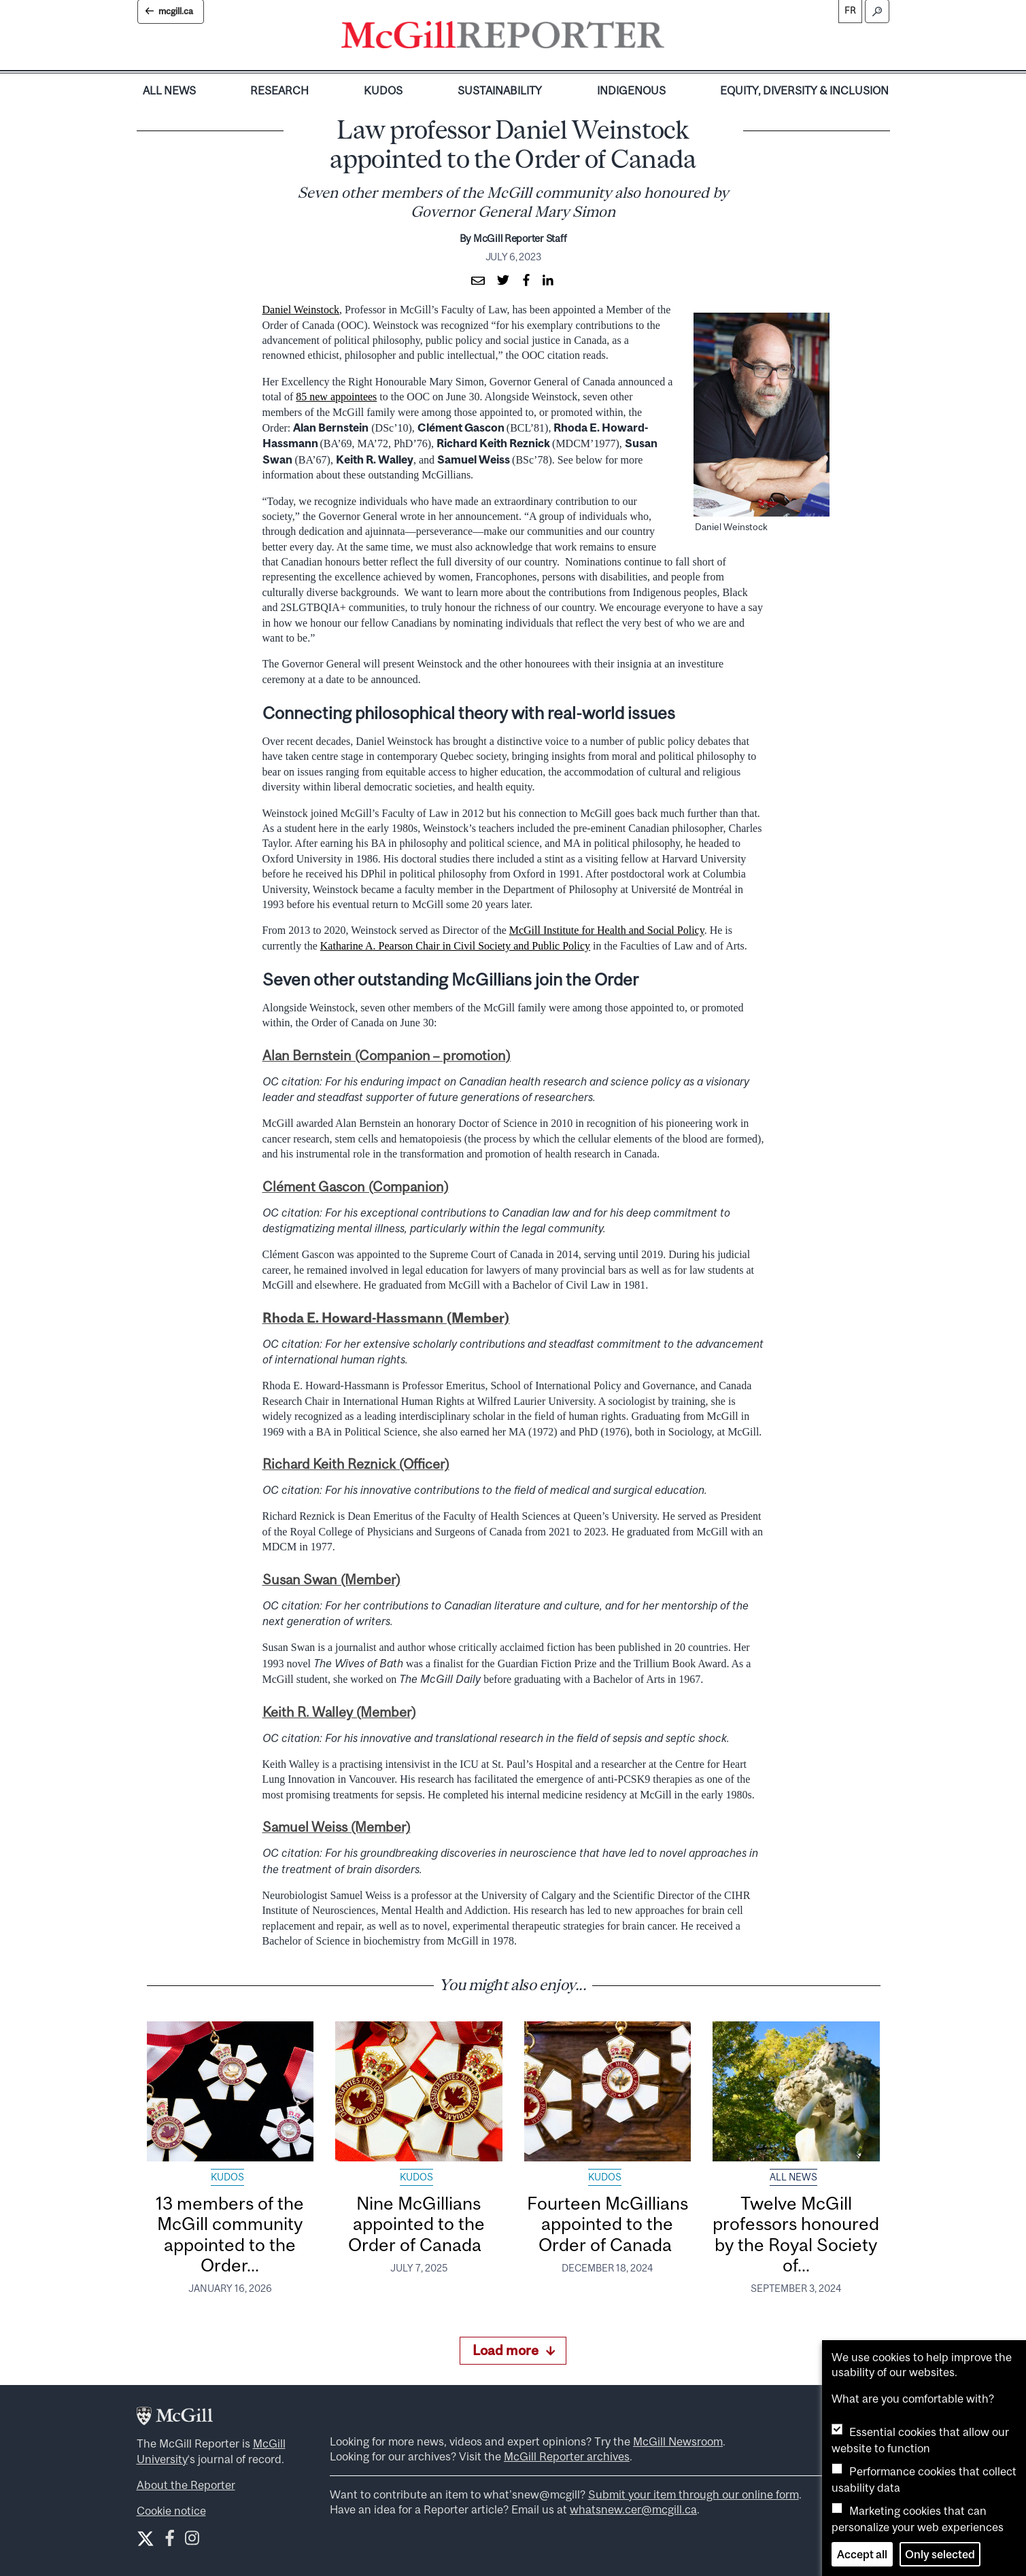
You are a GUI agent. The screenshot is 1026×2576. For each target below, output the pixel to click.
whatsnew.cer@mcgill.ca (633, 2509)
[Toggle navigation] (676, 38)
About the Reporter (186, 2485)
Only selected (940, 2554)
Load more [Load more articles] (514, 2350)
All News (169, 90)
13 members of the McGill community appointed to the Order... (230, 2234)
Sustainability (500, 90)
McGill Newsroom (678, 2441)
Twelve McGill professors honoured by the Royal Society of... (796, 2234)
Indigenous (631, 90)
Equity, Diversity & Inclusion (804, 90)
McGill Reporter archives (567, 2456)
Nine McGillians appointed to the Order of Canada (419, 2224)
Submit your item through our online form (693, 2494)
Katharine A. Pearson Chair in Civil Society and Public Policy (455, 946)
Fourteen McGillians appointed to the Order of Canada (607, 2224)
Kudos (383, 90)
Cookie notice (171, 2511)
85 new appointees (336, 396)
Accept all (862, 2554)
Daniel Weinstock (301, 309)
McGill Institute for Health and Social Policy (606, 930)
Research (279, 90)
